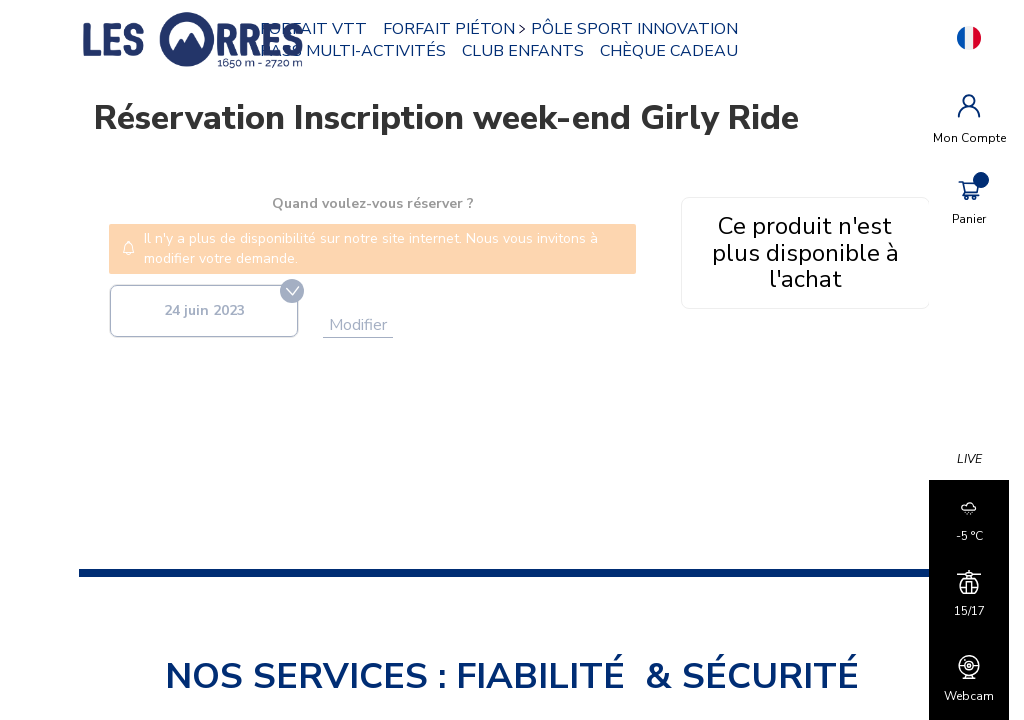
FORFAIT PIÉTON (450, 29)
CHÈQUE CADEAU (670, 51)
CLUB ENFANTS (524, 51)
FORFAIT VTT (314, 29)
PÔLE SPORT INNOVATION (635, 29)
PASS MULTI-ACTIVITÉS (354, 51)
